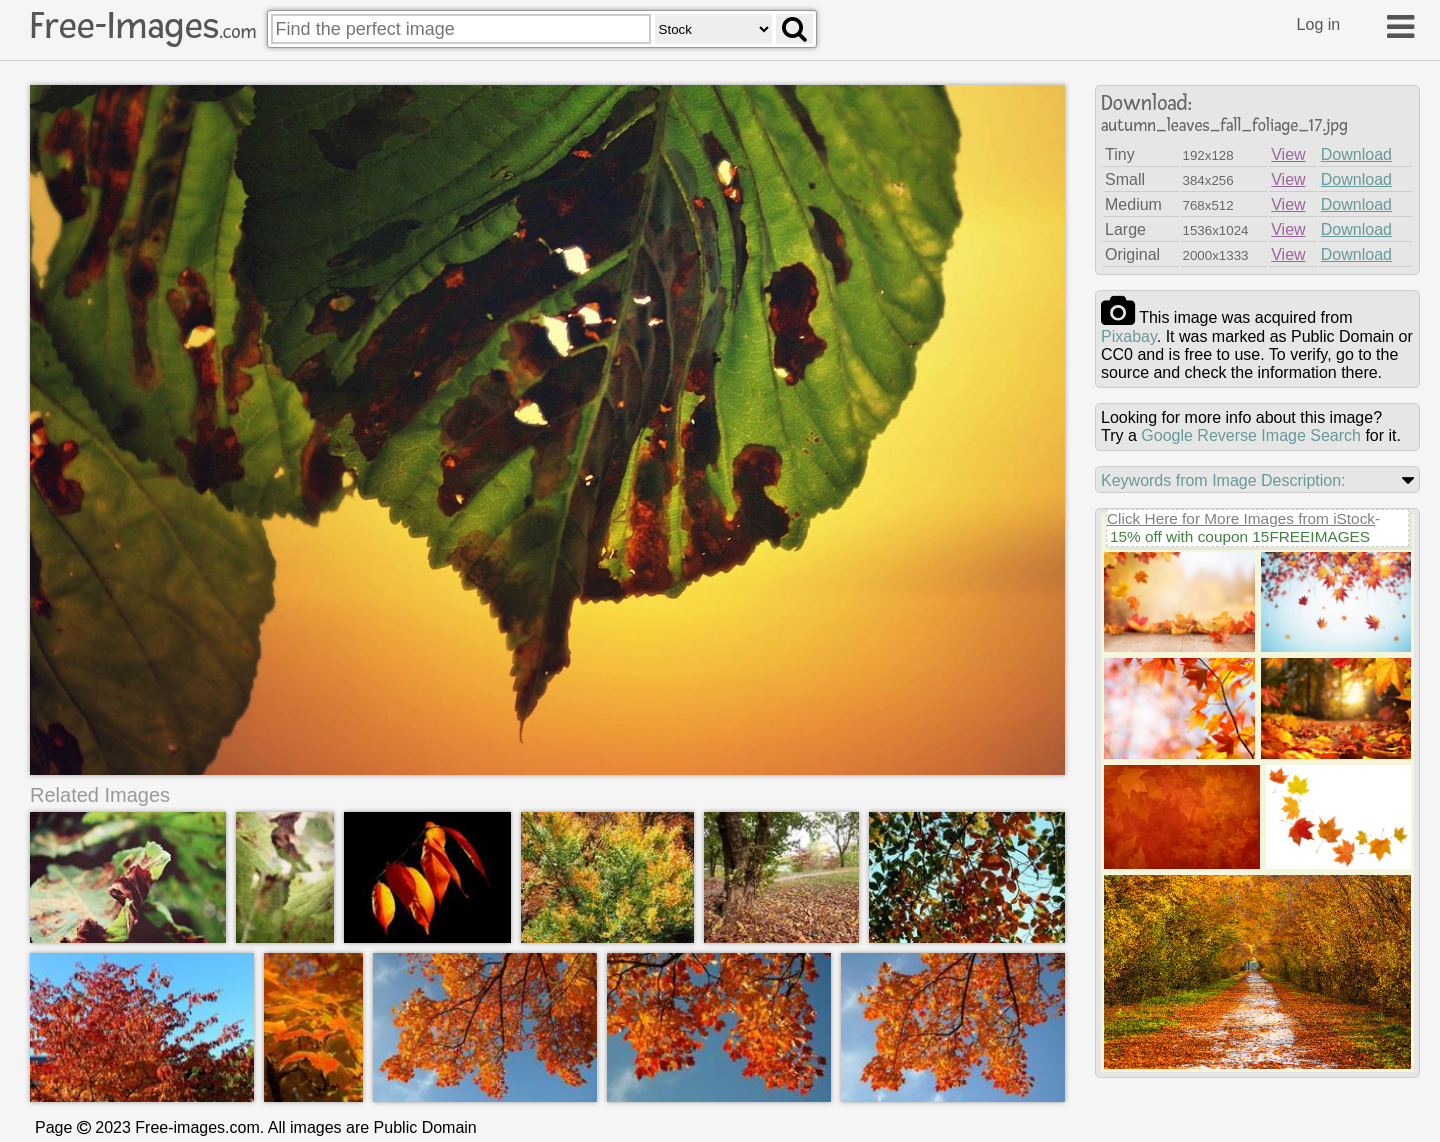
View (1288, 154)
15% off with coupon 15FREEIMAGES (1240, 536)
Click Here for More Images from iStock (1241, 518)
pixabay (1129, 336)
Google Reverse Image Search (1251, 435)
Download (1356, 154)
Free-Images (143, 26)
